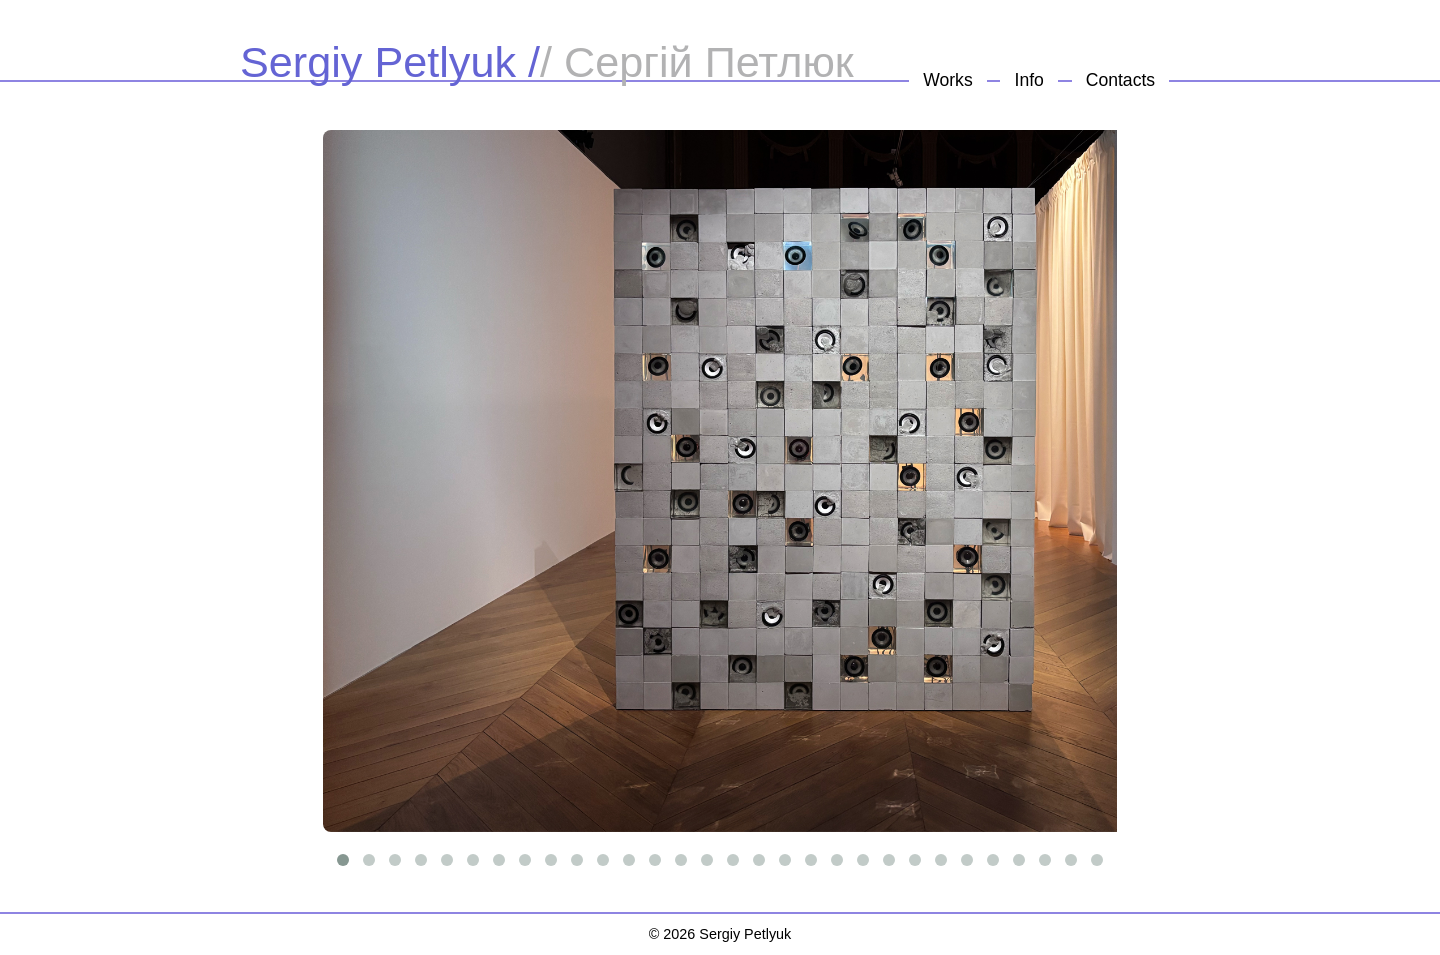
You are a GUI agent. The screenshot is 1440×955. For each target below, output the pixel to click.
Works (948, 80)
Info (1029, 80)
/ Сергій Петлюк (697, 62)
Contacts (1120, 80)
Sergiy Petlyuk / (390, 62)
